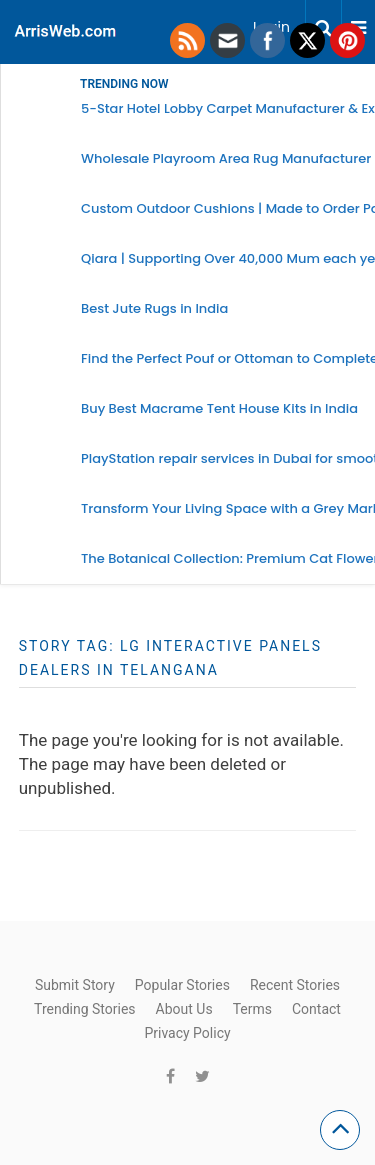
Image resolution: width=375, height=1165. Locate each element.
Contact (316, 1009)
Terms (252, 1009)
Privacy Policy (187, 1033)
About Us (184, 1009)
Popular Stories (182, 985)
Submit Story (75, 985)
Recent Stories (295, 985)
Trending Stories (85, 1009)
